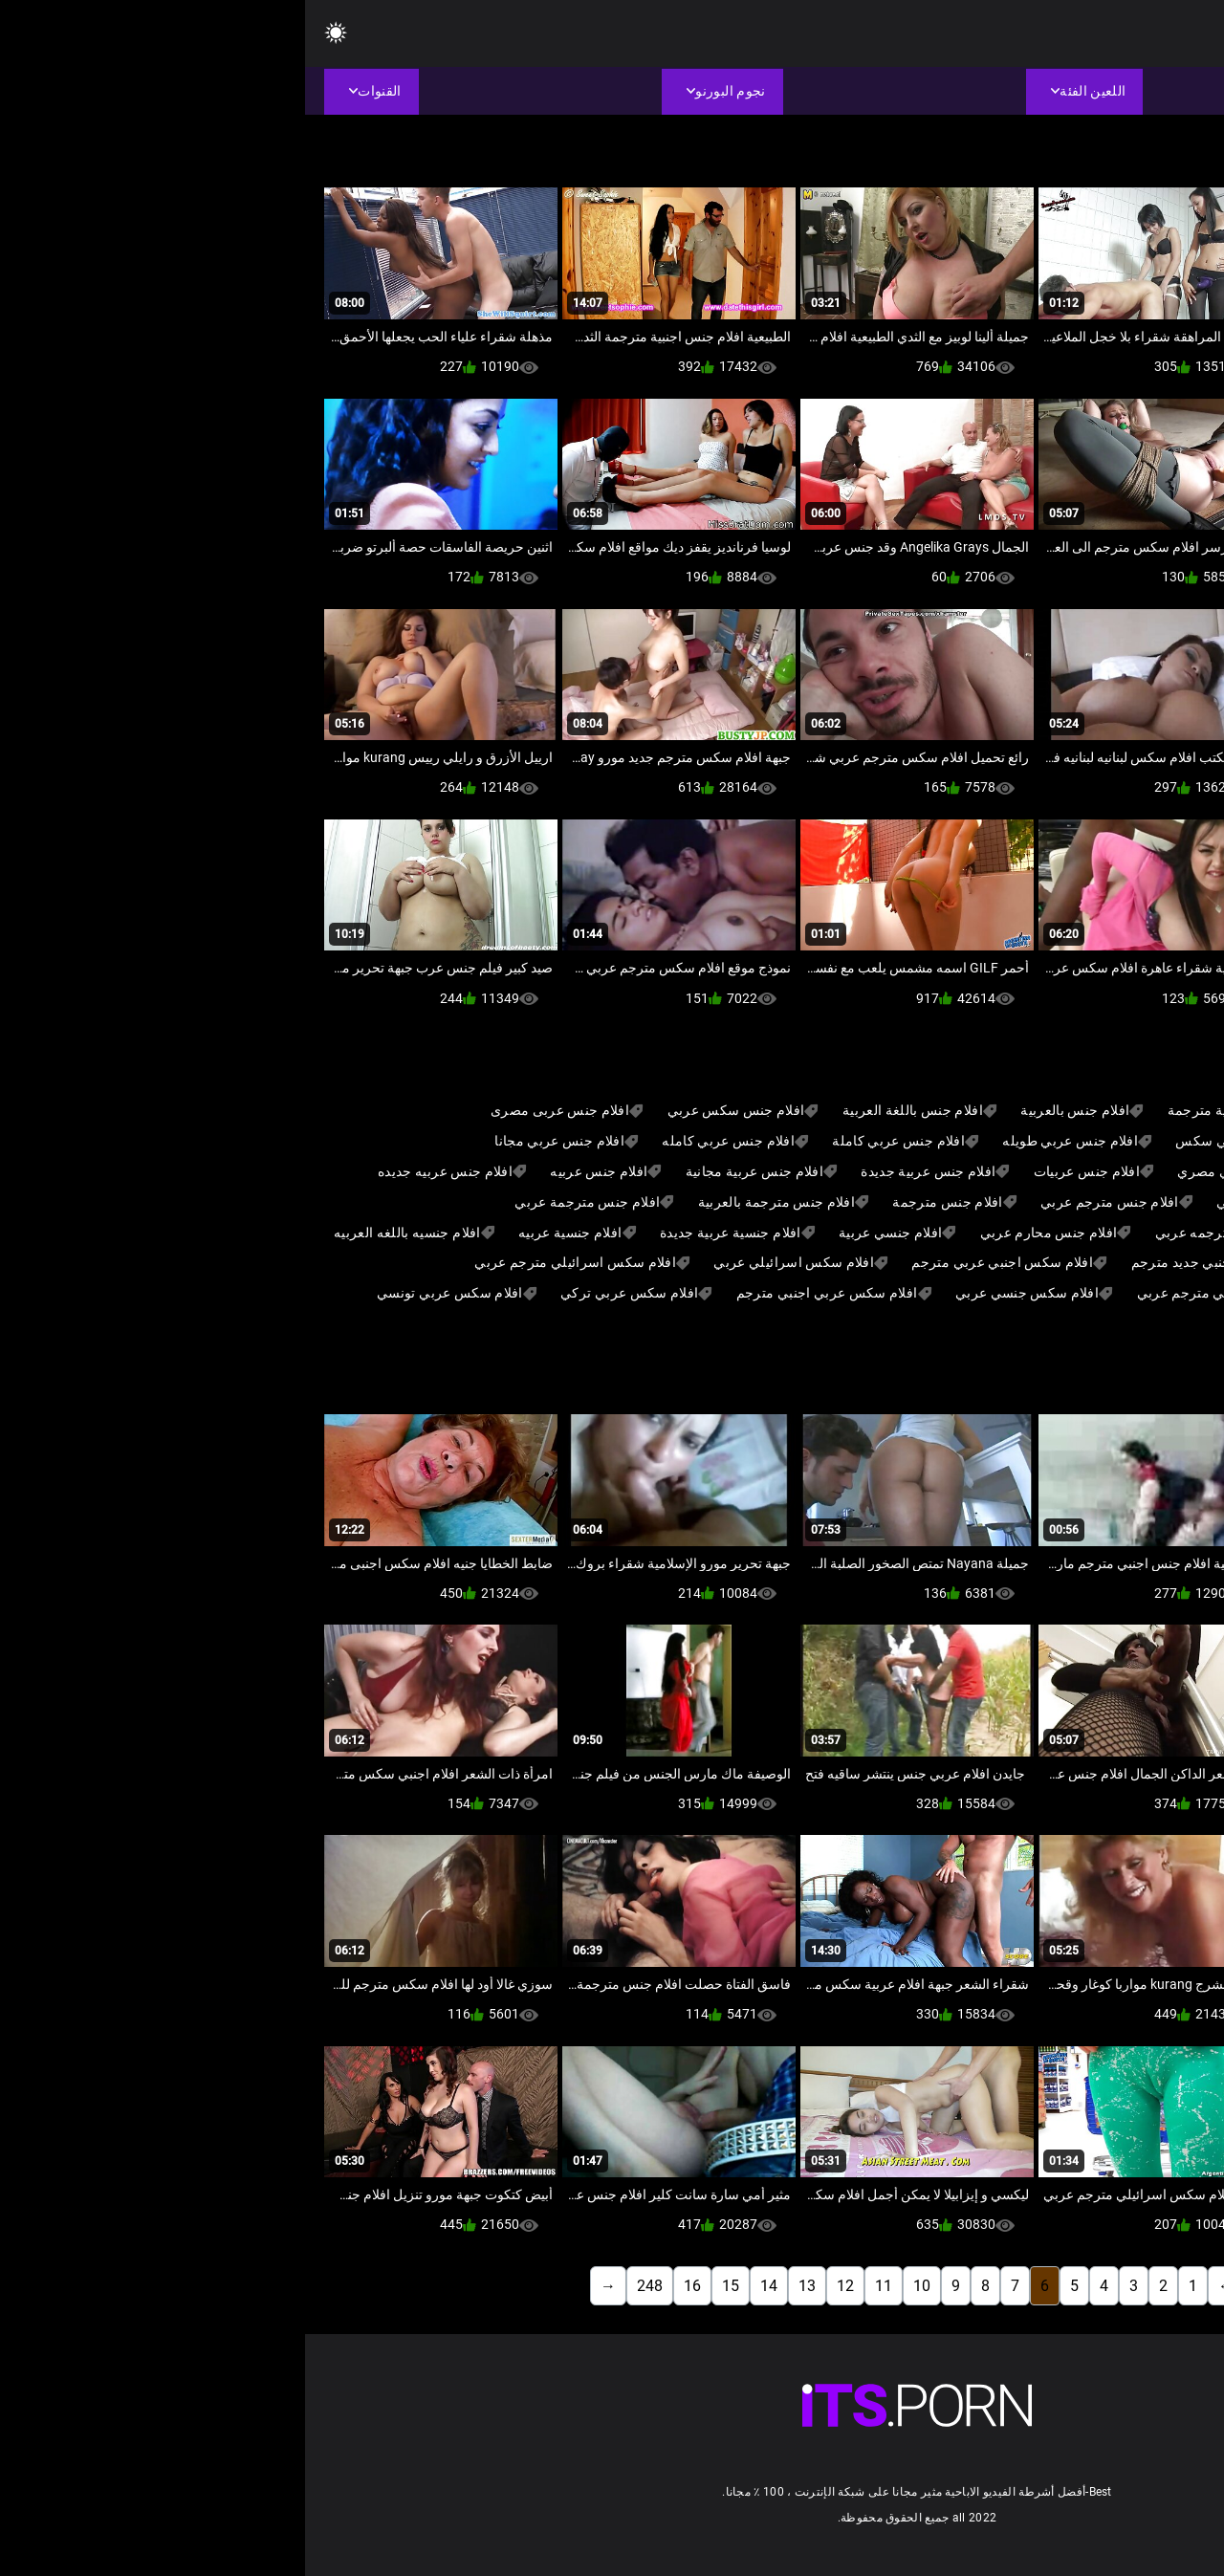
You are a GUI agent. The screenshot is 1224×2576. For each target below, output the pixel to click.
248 (345, 2286)
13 (502, 2286)
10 (616, 2286)
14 (463, 2286)
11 (578, 2286)
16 (387, 2286)
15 (425, 2286)
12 (540, 2286)
